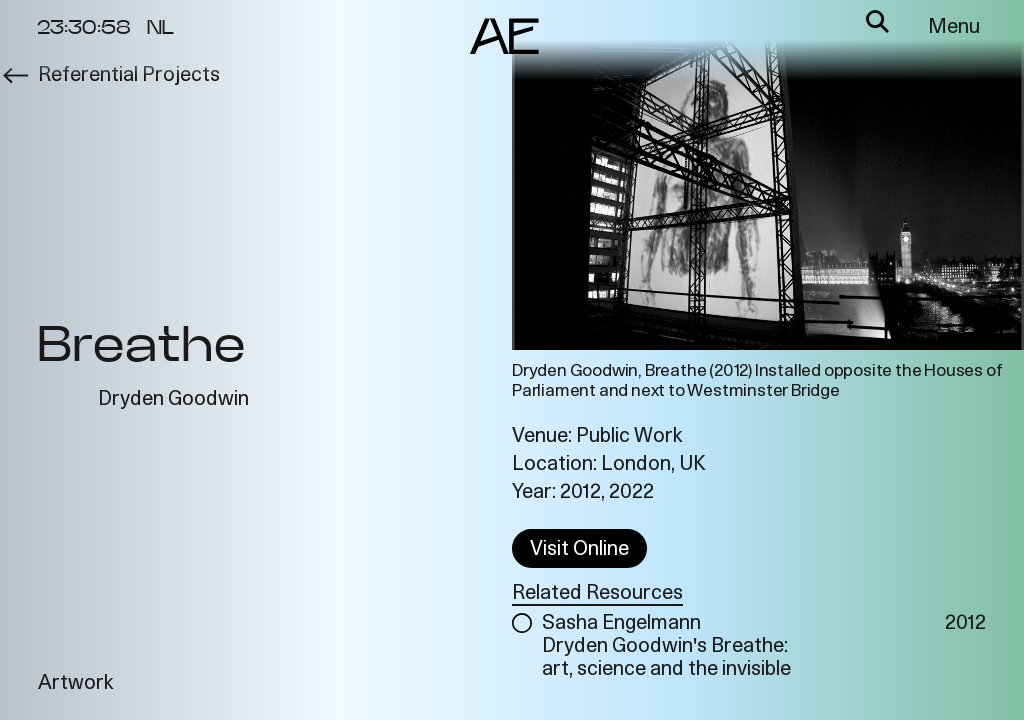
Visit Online (579, 550)
